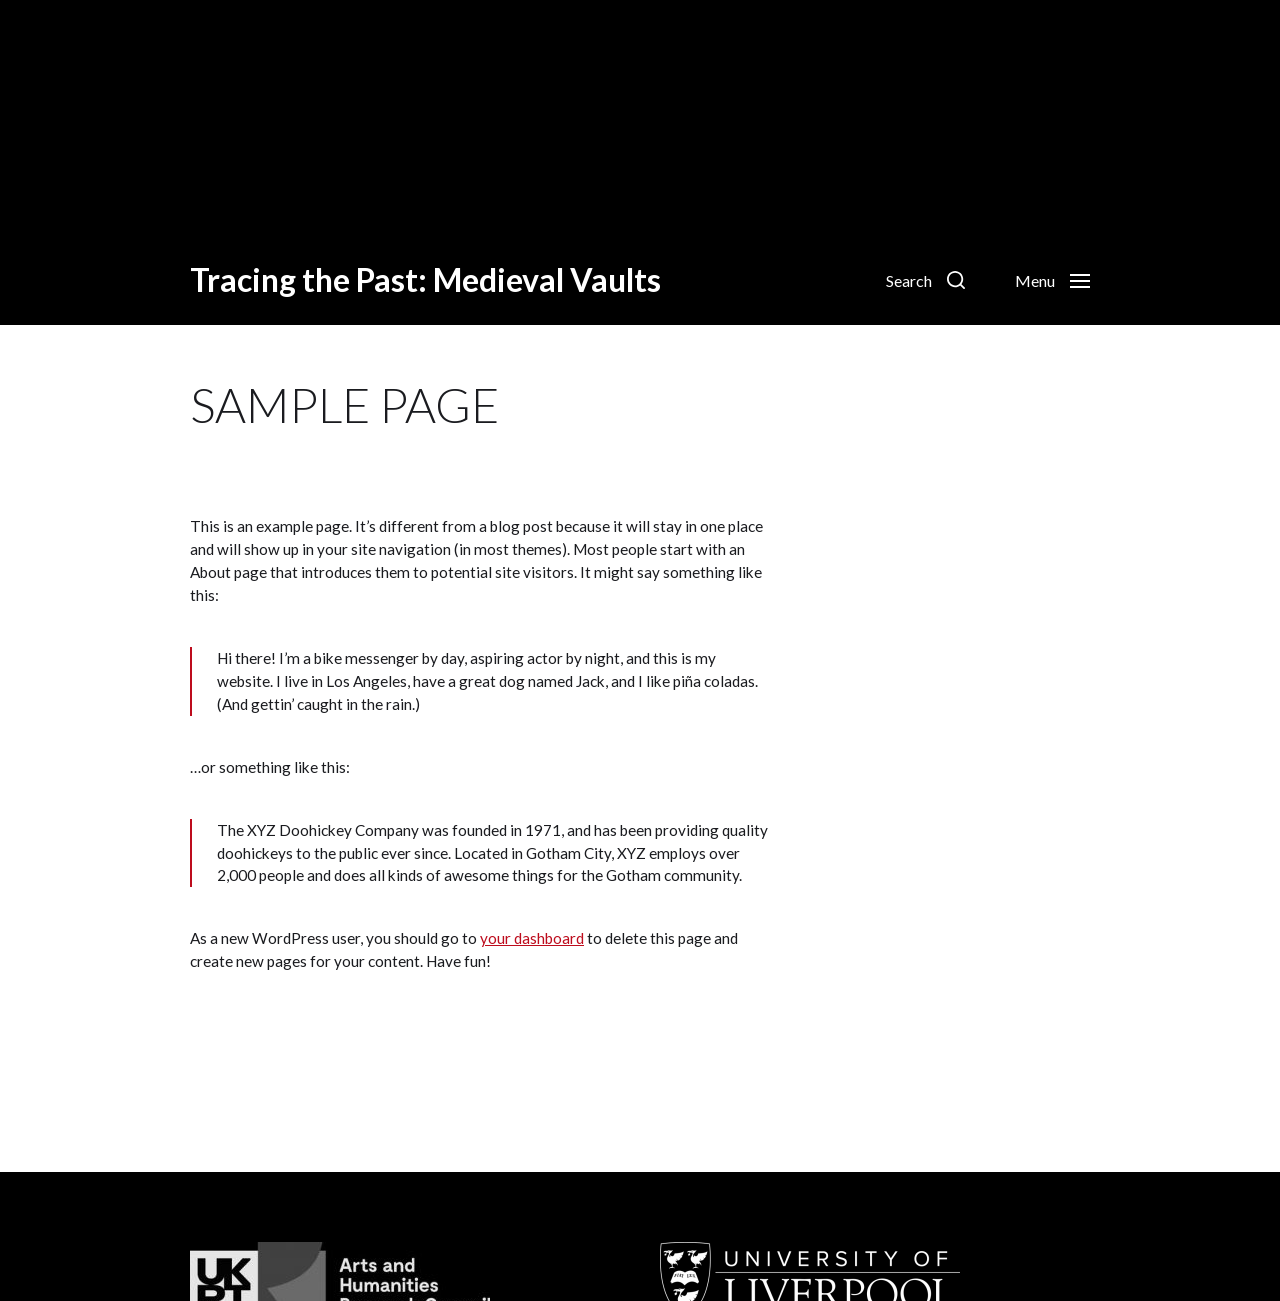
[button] (925, 280)
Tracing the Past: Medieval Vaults (425, 280)
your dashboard (532, 938)
